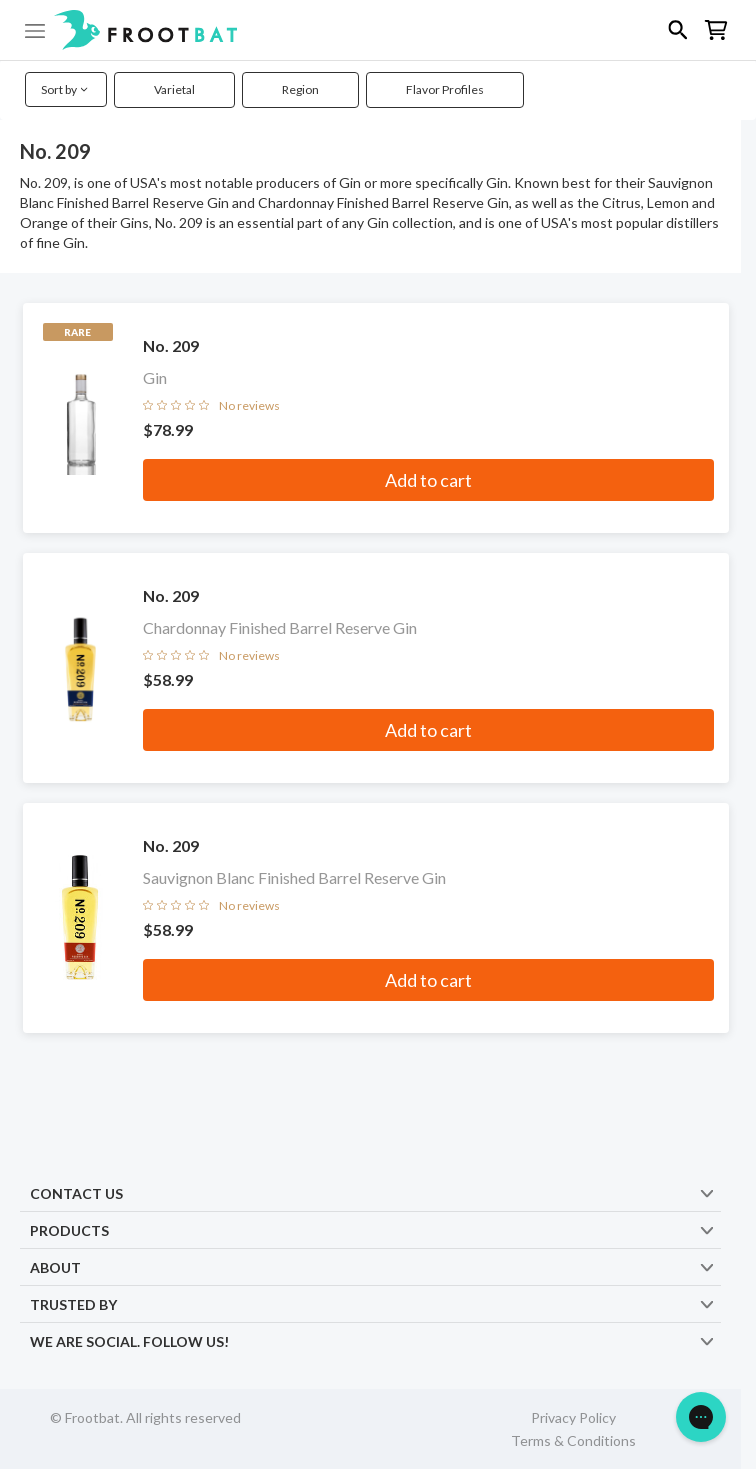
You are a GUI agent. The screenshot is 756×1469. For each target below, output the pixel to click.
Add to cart (428, 480)
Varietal (174, 89)
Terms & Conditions (573, 1440)
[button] (378, 30)
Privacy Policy (573, 1417)
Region (300, 89)
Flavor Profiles (445, 89)
